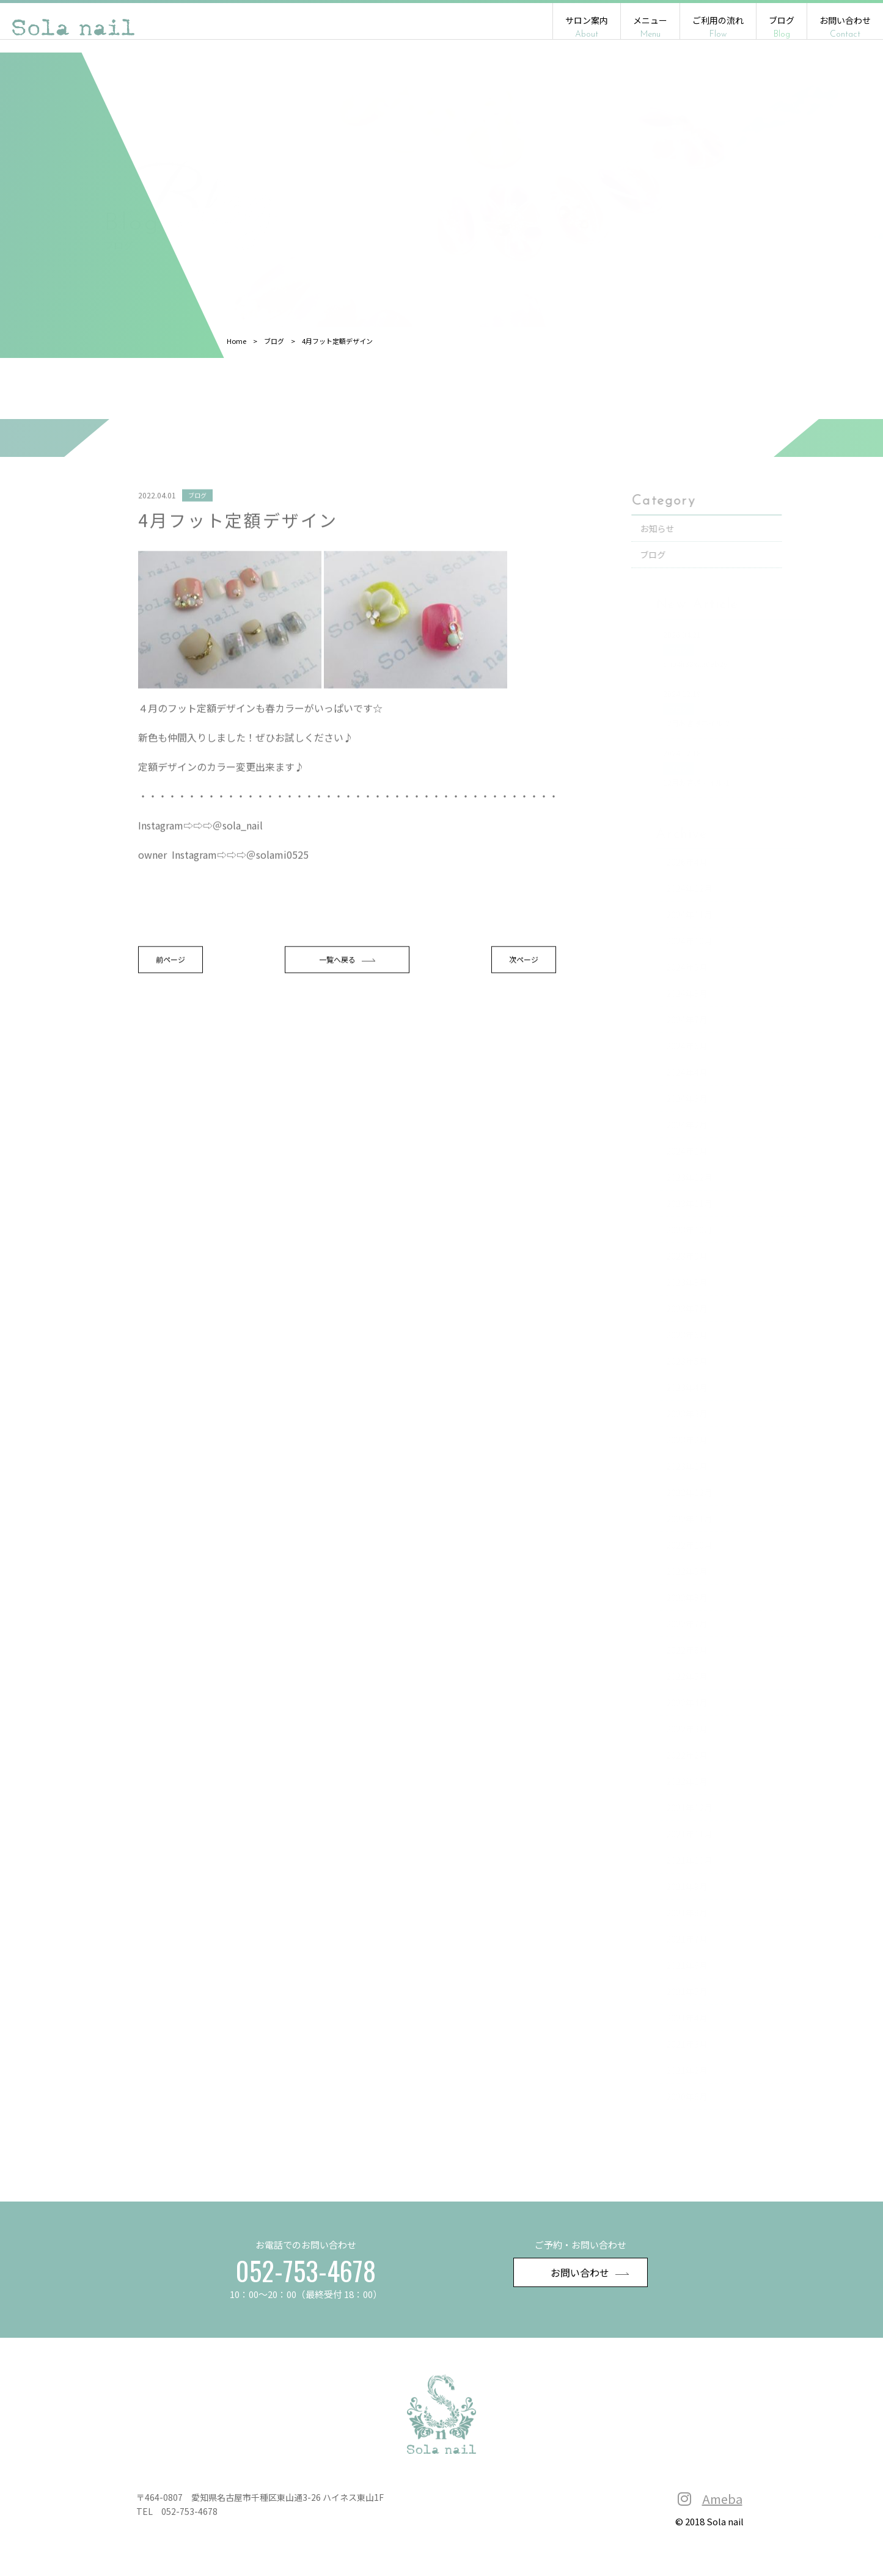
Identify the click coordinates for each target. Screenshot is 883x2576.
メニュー (650, 27)
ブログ (781, 27)
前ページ (182, 1032)
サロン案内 (586, 27)
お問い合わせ (845, 27)
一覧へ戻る (351, 1032)
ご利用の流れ (718, 27)
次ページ (520, 1032)
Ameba (722, 2503)
